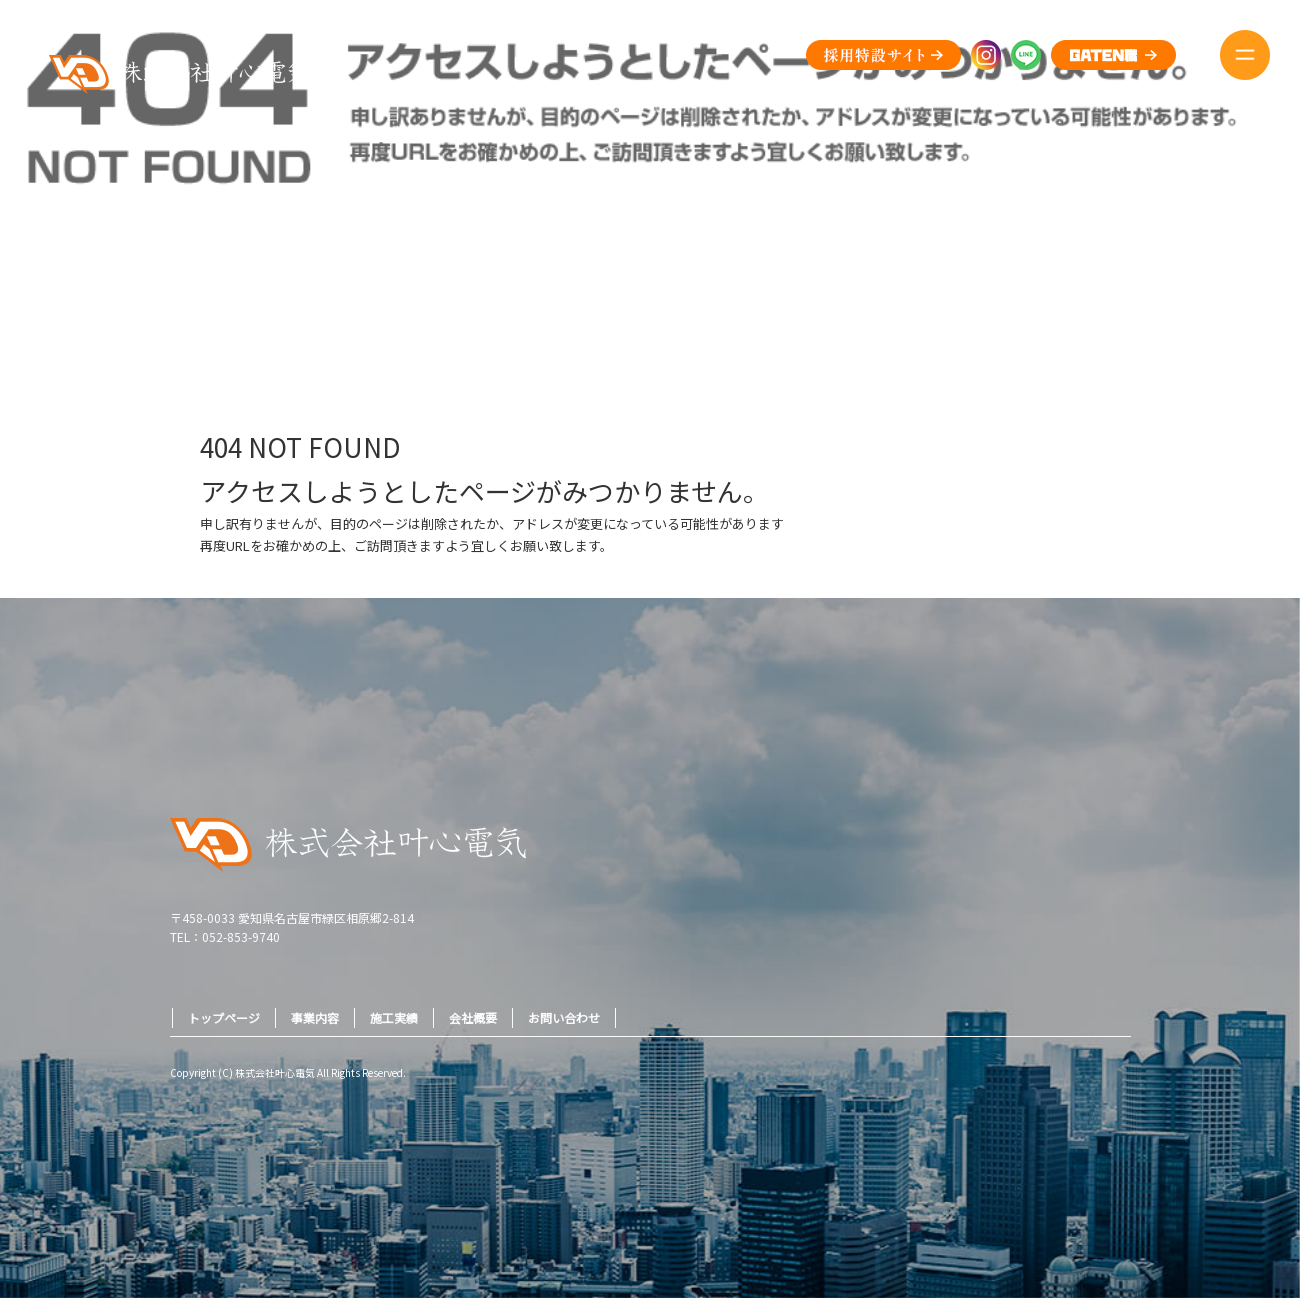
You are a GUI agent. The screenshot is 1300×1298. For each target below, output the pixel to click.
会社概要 (473, 1017)
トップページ (224, 1017)
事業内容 (315, 1017)
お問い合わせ (564, 1017)
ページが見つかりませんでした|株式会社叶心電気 (1162, 298)
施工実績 (394, 1017)
